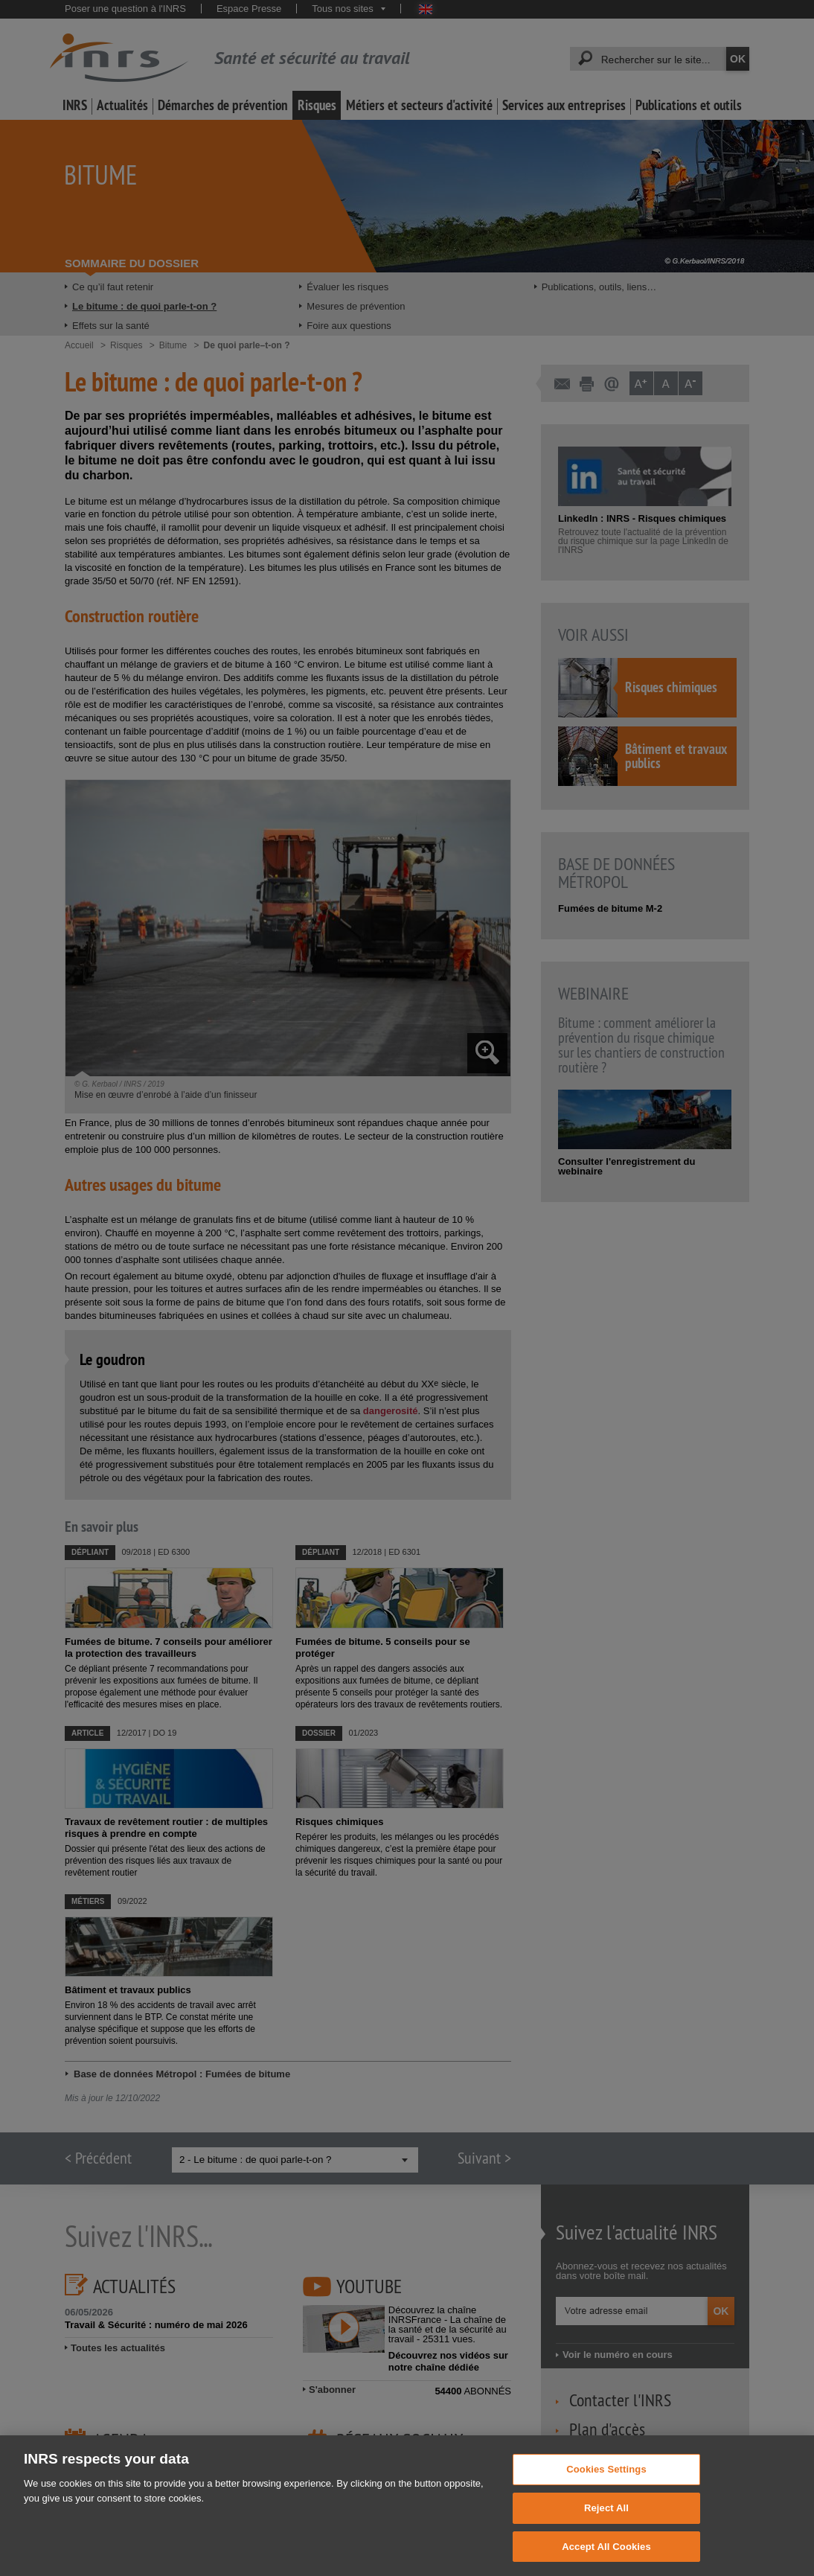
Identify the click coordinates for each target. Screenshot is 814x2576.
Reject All (606, 2522)
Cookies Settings (606, 2484)
